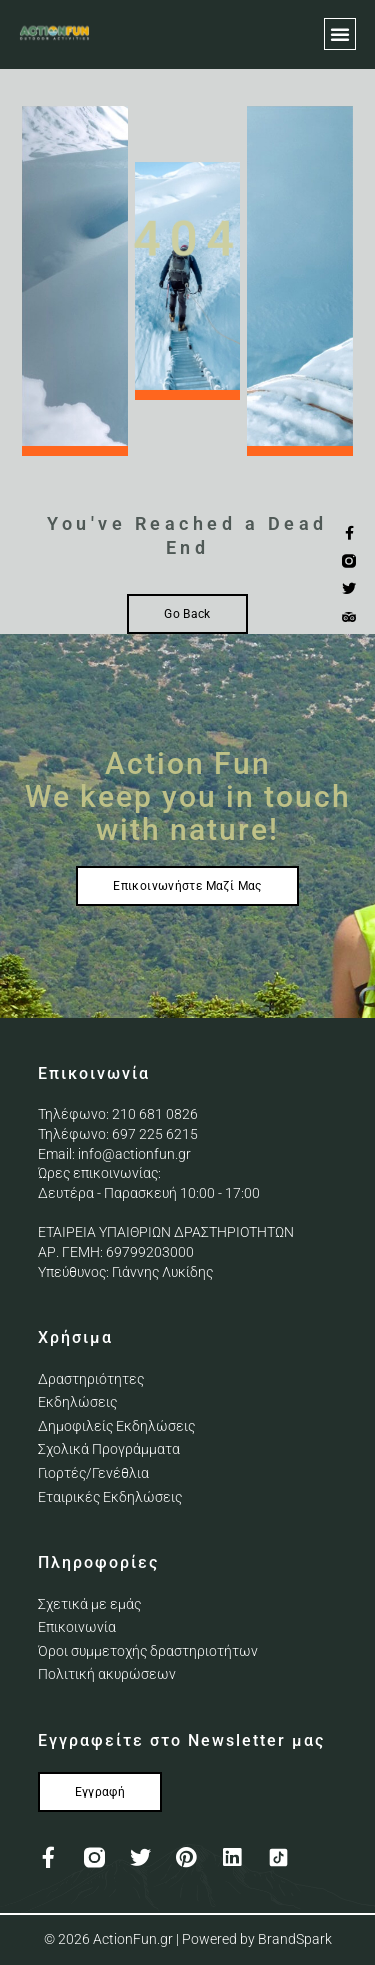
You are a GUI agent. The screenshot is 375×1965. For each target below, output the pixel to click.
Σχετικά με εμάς (89, 1604)
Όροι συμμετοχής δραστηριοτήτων (148, 1651)
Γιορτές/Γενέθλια (93, 1473)
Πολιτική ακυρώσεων (107, 1674)
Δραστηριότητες (91, 1379)
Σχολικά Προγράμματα (109, 1449)
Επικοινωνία (77, 1627)
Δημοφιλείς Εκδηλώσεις (116, 1426)
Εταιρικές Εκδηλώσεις (110, 1497)
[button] (340, 34)
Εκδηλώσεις (77, 1402)
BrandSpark (295, 1939)
